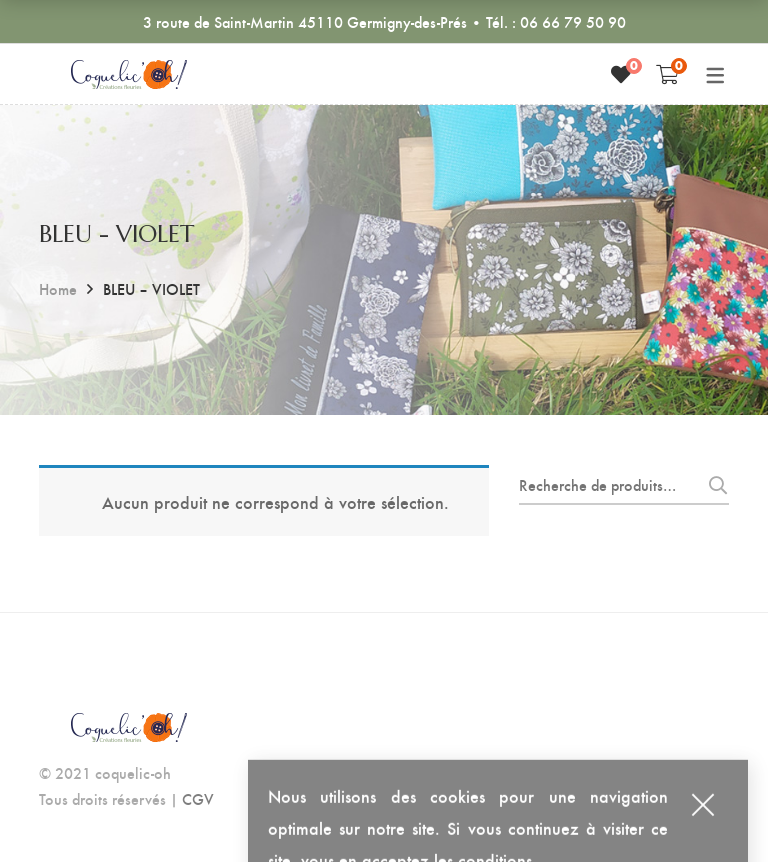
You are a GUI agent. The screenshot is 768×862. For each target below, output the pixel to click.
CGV (198, 798)
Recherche (712, 485)
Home (58, 288)
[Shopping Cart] (667, 74)
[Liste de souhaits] (621, 74)
